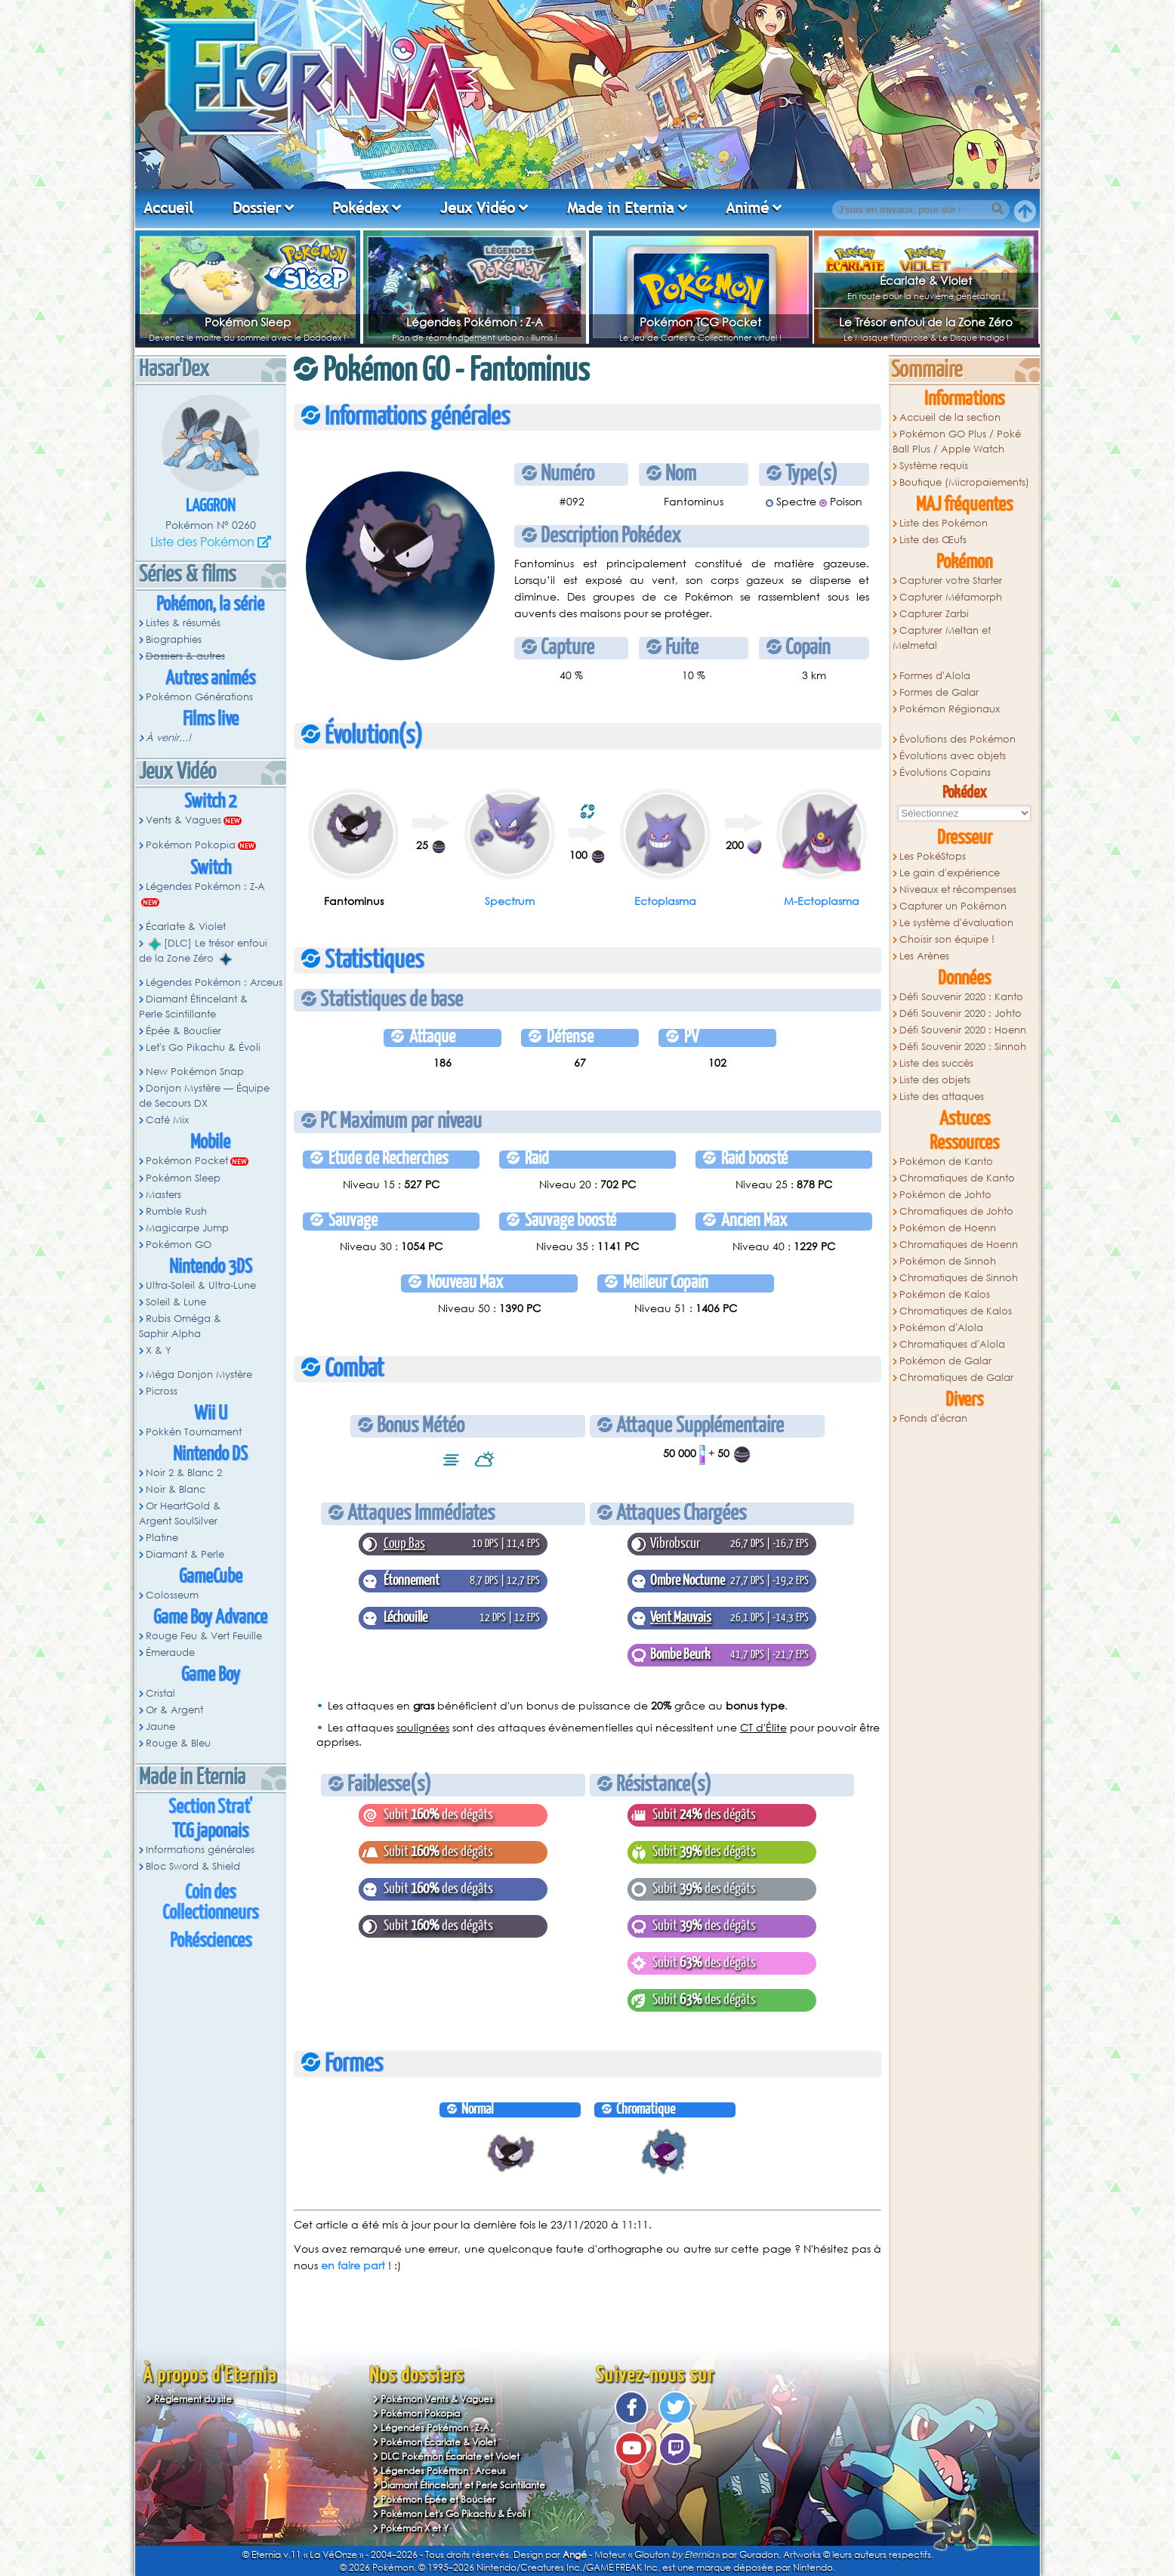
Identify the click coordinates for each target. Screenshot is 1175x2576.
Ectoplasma (665, 901)
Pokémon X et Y (415, 2528)
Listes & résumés (183, 622)
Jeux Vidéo (477, 207)
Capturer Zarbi (934, 613)
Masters (163, 1194)
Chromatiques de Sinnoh (958, 1277)
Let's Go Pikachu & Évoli (203, 1047)
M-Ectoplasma (821, 901)
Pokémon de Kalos (944, 1294)
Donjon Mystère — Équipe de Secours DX (204, 1096)
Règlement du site (193, 2398)
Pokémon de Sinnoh (947, 1261)
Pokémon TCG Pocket (700, 321)
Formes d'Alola (934, 675)
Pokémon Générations (199, 696)
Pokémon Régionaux (949, 709)
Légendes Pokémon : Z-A (474, 321)
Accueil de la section (950, 417)
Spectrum (510, 901)
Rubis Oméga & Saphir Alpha (180, 1326)
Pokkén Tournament (194, 1431)
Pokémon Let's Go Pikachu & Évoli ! (456, 2513)
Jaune (160, 1726)
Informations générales (200, 1849)
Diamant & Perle (185, 1554)
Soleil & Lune (176, 1302)
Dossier (257, 207)
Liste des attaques (941, 1096)
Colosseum (172, 1595)
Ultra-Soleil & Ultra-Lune (201, 1285)
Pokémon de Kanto (946, 1161)
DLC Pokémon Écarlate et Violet (450, 2456)
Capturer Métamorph (950, 597)
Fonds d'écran (933, 1418)
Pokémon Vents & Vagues (437, 2398)
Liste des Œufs (933, 539)
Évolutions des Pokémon (957, 739)
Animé (747, 207)
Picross (161, 1391)
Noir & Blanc (175, 1489)
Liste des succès (936, 1063)
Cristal (160, 1693)
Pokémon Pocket (187, 1160)
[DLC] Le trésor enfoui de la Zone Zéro (203, 951)
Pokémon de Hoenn (947, 1228)
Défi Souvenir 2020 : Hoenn (962, 1030)
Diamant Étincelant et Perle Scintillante (463, 2485)
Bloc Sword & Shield (193, 1866)
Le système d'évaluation (956, 922)
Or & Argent (174, 1709)
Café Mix (167, 1119)
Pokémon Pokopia (191, 845)
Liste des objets (934, 1079)
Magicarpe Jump (187, 1228)
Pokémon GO (178, 1244)
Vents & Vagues (183, 820)
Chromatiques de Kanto (957, 1178)
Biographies (174, 639)
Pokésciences (210, 1941)
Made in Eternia (620, 207)
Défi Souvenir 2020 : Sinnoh (962, 1046)
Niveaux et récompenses (957, 889)
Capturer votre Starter (950, 580)
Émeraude (170, 1652)
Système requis (933, 465)
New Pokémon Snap (195, 1071)
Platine (162, 1537)
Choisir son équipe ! (947, 939)
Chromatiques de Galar (956, 1377)
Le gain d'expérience (949, 872)
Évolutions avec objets (952, 755)
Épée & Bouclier (183, 1030)
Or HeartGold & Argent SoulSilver (180, 1513)
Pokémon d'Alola (941, 1327)
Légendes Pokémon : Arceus (214, 982)
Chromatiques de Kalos (955, 1311)
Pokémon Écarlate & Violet (438, 2441)
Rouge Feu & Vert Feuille (204, 1635)
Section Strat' (210, 1807)
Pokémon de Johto (945, 1194)
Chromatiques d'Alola (952, 1344)
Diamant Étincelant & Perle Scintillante (193, 1007)
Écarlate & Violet (926, 280)
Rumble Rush (176, 1211)
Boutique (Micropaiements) (964, 482)
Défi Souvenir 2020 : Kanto (961, 996)
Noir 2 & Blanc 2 (184, 1472)
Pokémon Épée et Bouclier (438, 2499)
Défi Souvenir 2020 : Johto (960, 1013)
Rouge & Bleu (178, 1743)
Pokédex (360, 207)
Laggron (211, 506)
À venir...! (168, 737)
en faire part (353, 2265)
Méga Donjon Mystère (199, 1374)
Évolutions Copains (945, 772)
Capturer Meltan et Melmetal (942, 638)
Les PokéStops (932, 856)
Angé (575, 2554)
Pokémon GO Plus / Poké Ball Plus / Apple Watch (957, 442)
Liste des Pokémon (202, 541)
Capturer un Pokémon (953, 906)
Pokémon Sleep (248, 321)
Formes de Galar (939, 692)
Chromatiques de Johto (956, 1211)
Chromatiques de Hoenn (958, 1244)
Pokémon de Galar (945, 1360)
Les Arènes (924, 956)
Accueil (168, 207)
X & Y (158, 1350)
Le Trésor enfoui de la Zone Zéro (926, 321)
